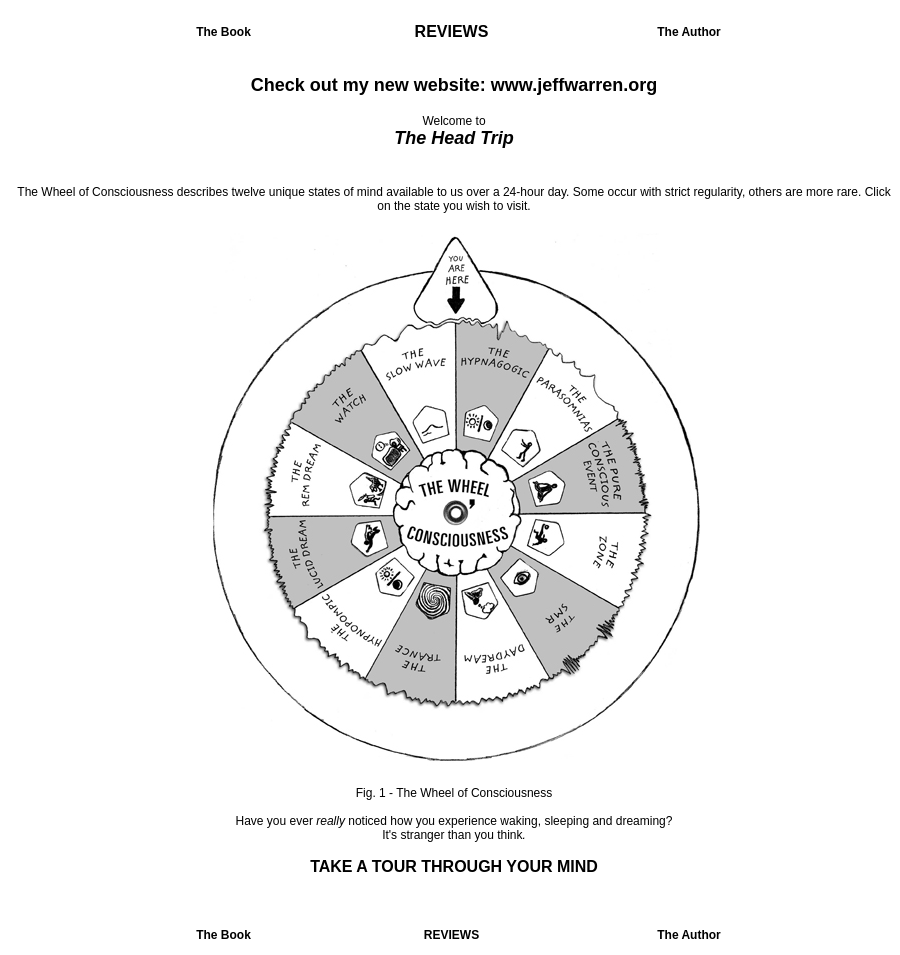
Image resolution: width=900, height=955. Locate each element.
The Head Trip (454, 138)
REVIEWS (452, 31)
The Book (223, 32)
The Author (689, 32)
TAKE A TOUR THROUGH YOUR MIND (454, 866)
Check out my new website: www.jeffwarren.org (454, 85)
